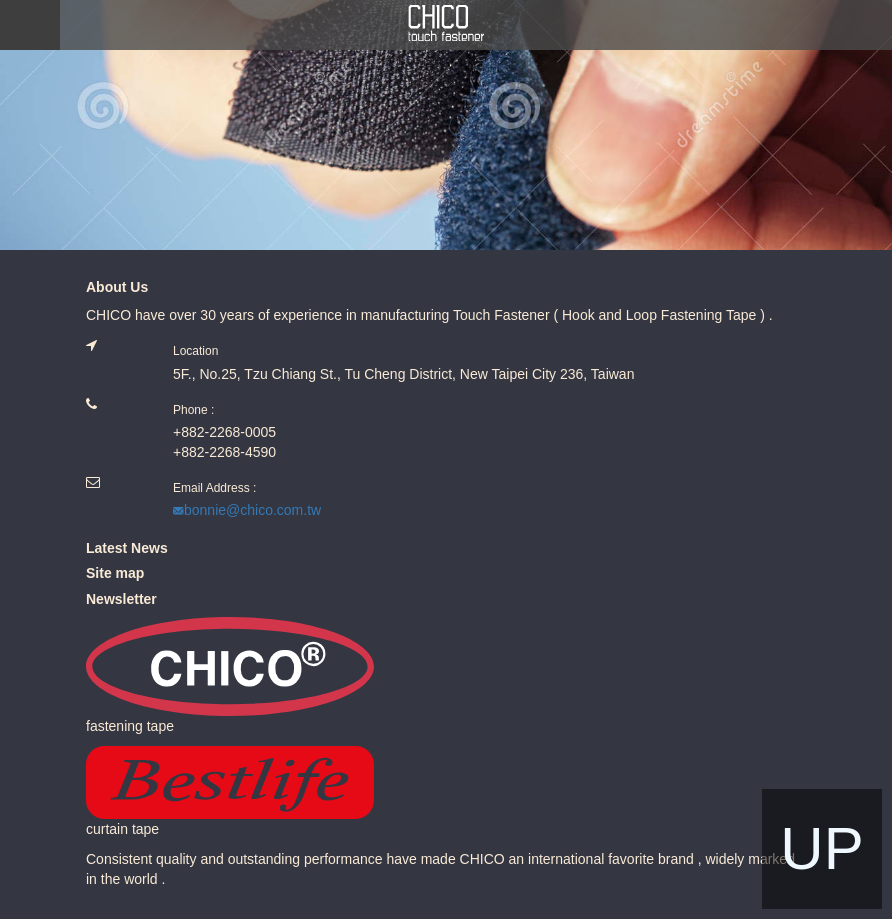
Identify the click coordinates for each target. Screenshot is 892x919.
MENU (30, 25)
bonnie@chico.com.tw (252, 510)
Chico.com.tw (446, 23)
